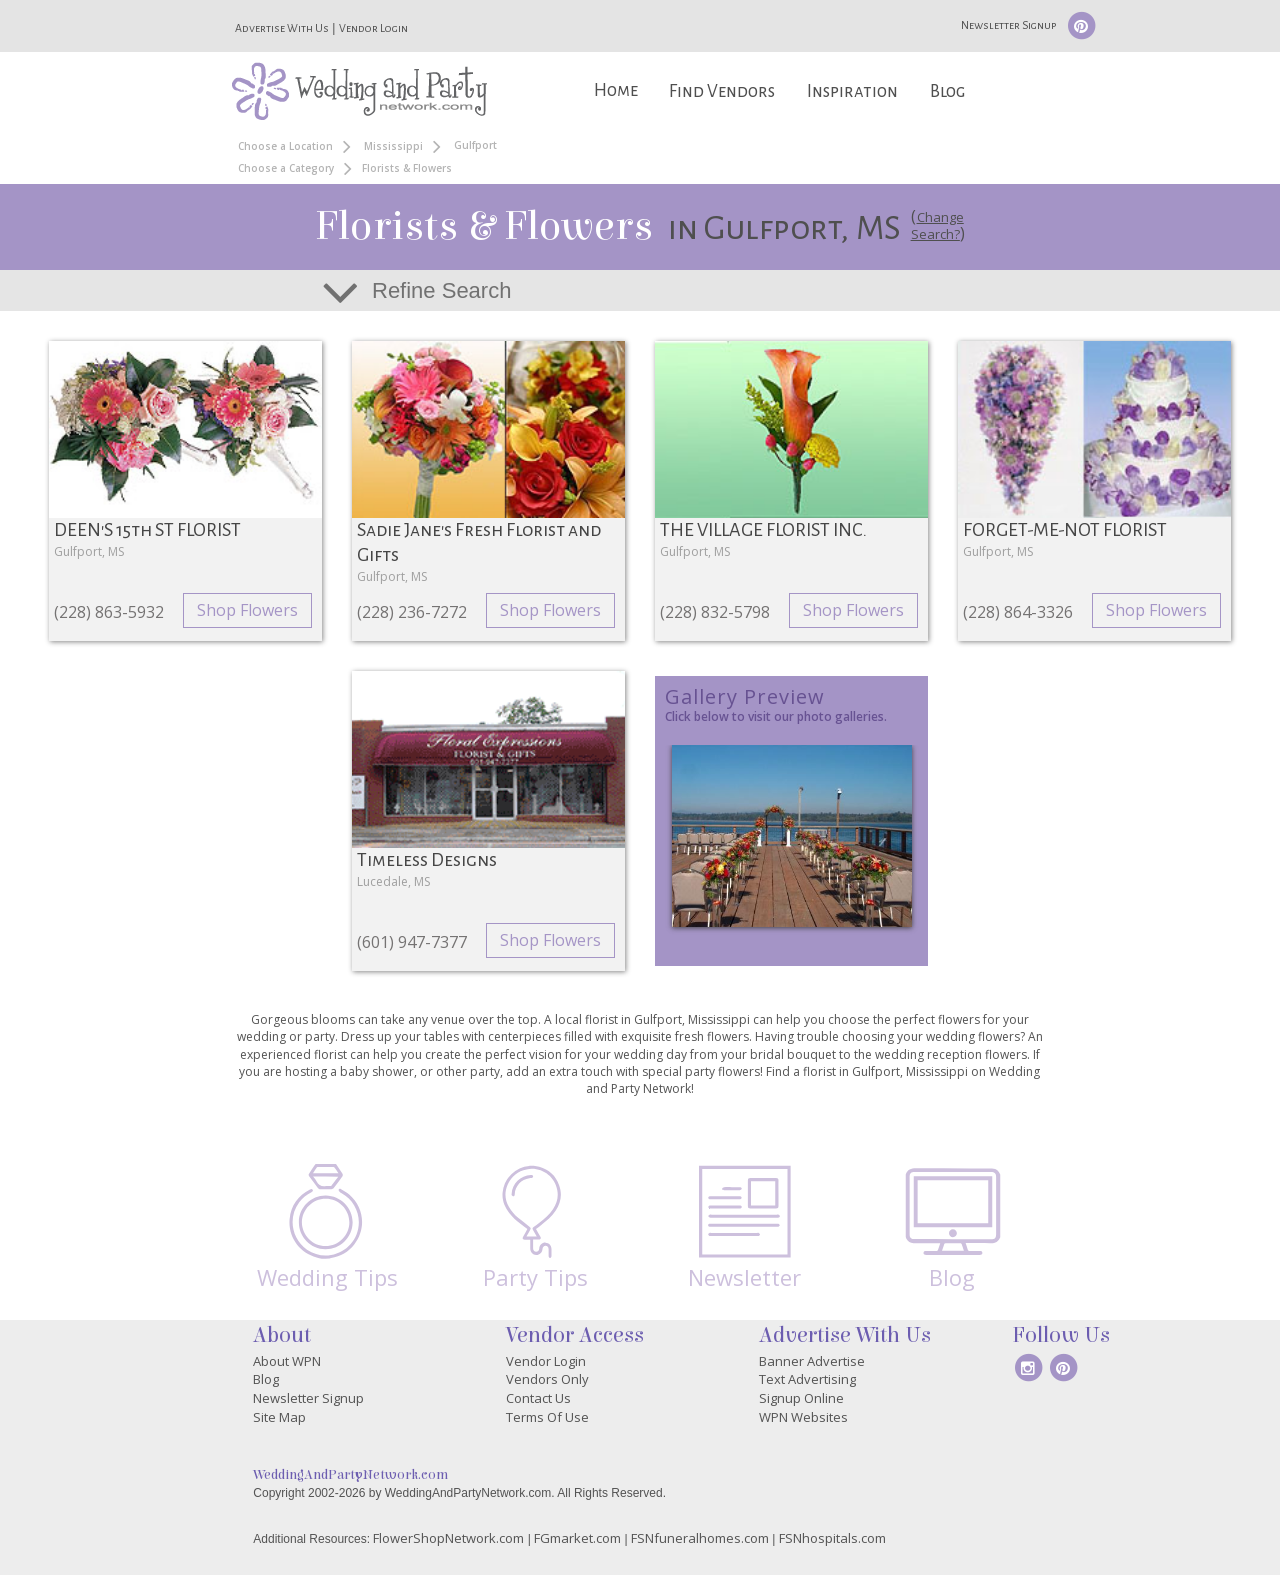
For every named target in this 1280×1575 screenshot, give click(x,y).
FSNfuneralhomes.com (700, 1538)
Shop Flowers (247, 610)
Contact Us (538, 1398)
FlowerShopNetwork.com (448, 1538)
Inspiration (852, 91)
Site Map (279, 1417)
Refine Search (441, 290)
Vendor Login (373, 28)
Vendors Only (547, 1379)
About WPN (287, 1361)
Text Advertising (807, 1379)
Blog (947, 91)
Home (616, 90)
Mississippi (393, 146)
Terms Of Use (547, 1417)
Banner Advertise (812, 1361)
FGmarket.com (577, 1538)
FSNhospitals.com (832, 1538)
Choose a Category (286, 168)
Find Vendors (722, 91)
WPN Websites (803, 1417)
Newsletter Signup (1008, 25)
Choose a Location (285, 146)
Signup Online (801, 1398)
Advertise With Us (282, 28)
